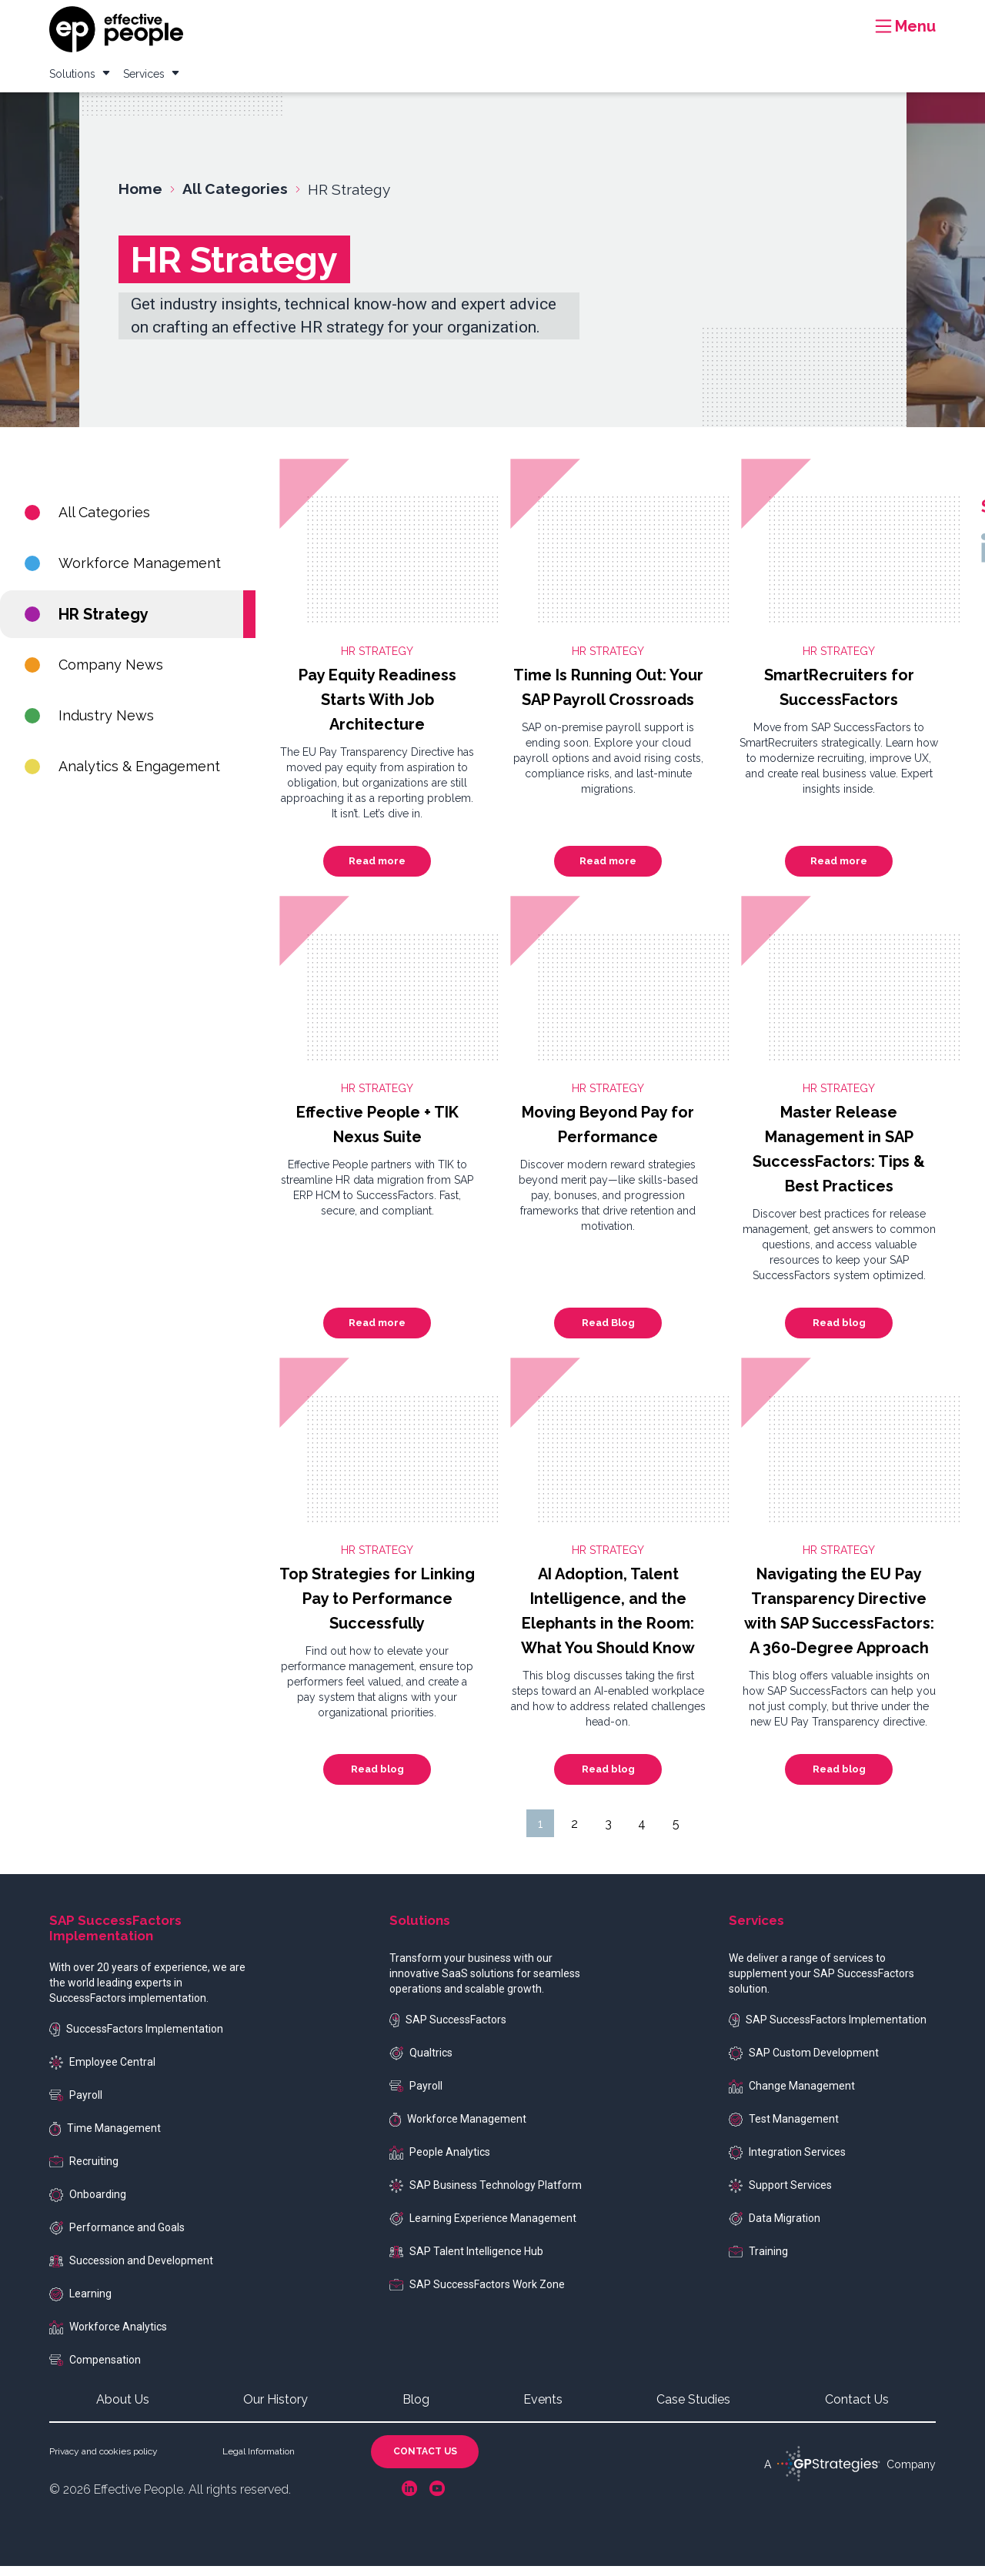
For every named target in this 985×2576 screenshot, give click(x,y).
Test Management (784, 2130)
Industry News (89, 725)
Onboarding (87, 2205)
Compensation (95, 2370)
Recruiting (84, 2171)
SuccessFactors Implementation (136, 2039)
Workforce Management (123, 573)
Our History (275, 2409)
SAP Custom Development (804, 2063)
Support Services (780, 2196)
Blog (738, 18)
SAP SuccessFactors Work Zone (477, 2294)
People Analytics (439, 2162)
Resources (596, 18)
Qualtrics (420, 2063)
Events (786, 18)
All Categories (87, 522)
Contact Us (857, 2409)
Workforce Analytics (108, 2337)
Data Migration (774, 2229)
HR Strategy (87, 624)
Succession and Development (131, 2270)
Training (758, 2261)
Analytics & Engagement (122, 776)
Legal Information (258, 2461)
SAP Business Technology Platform (485, 2196)
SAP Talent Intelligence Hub (466, 2261)
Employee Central (102, 2073)
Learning (80, 2304)
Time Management (105, 2139)
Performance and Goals (117, 2238)
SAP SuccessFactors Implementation (828, 2029)
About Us (122, 2409)
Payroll (75, 2105)
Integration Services (787, 2163)
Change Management (792, 2096)
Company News (94, 675)
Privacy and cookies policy (103, 2461)
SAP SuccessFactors (448, 2029)
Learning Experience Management (482, 2229)
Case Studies (674, 18)
